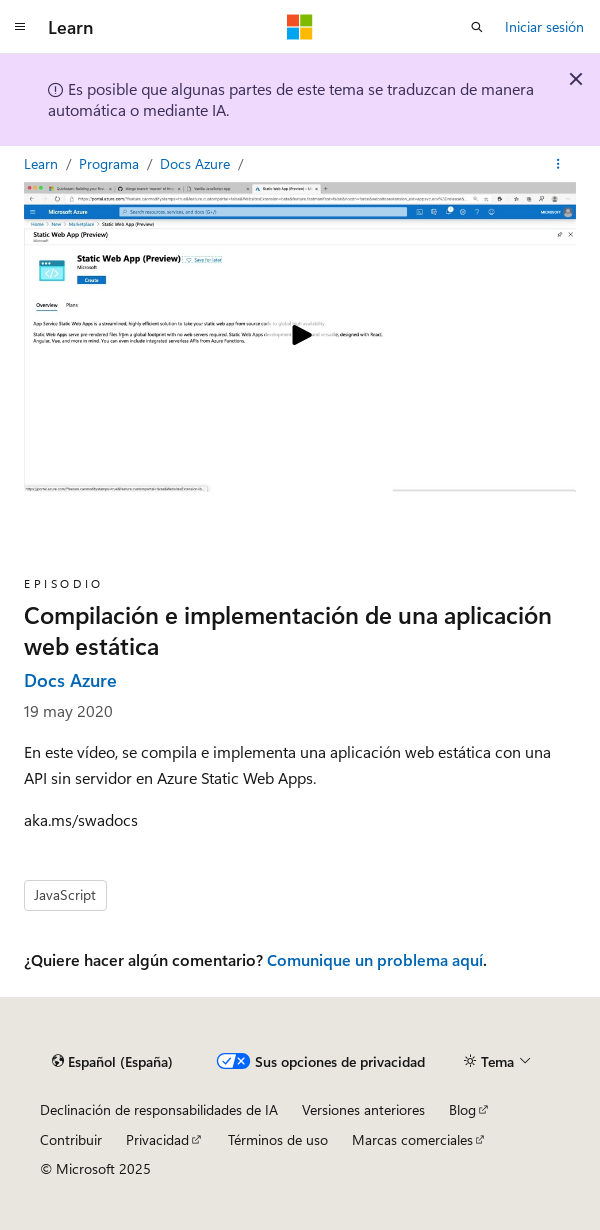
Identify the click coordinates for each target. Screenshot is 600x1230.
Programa (111, 163)
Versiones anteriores (363, 1109)
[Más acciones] (558, 164)
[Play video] (300, 337)
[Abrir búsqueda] (477, 27)
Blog (462, 1109)
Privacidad (157, 1139)
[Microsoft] (300, 27)
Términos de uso (278, 1139)
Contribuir (71, 1139)
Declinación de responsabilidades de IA (159, 1109)
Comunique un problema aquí (375, 959)
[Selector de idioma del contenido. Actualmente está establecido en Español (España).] (112, 1062)
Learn (43, 163)
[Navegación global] (20, 27)
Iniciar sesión (544, 26)
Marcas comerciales (412, 1139)
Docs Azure (197, 163)
